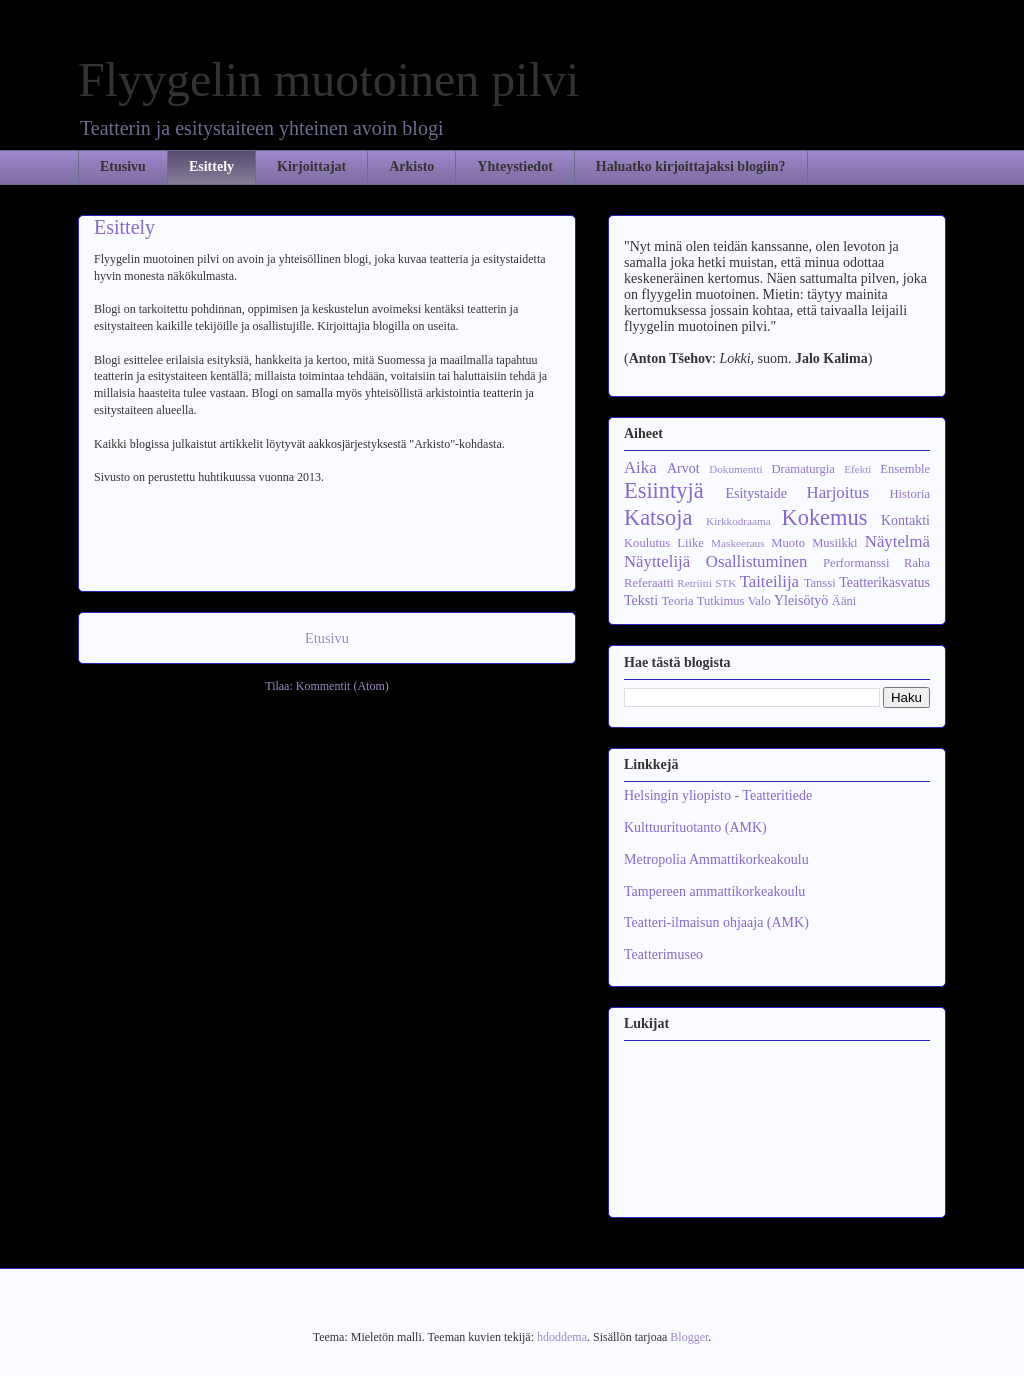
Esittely (211, 166)
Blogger (689, 1337)
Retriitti (694, 583)
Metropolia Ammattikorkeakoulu (716, 859)
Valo (759, 601)
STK (725, 583)
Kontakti (905, 520)
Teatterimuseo (663, 954)
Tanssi (820, 583)
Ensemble (905, 469)
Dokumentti (735, 469)
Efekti (857, 469)
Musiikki (835, 543)
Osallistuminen (757, 561)
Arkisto (411, 166)
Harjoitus (838, 492)
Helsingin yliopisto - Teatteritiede (718, 795)
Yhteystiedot (514, 166)
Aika (640, 467)
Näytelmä (897, 541)
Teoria (678, 601)
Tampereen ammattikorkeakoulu (714, 891)
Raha (917, 563)
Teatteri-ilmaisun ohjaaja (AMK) (716, 922)
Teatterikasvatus (884, 582)
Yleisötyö (801, 600)
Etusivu (123, 166)
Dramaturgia (802, 469)
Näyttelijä (657, 561)
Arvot (683, 468)
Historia (909, 494)
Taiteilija (769, 581)
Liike (690, 543)
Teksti (641, 600)
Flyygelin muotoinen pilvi (328, 79)
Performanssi (856, 563)
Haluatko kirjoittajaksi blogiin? (691, 166)
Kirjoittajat (311, 166)
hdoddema (562, 1337)
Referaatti (649, 583)
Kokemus (825, 517)
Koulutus (647, 543)
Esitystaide (755, 493)
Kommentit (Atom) (342, 686)
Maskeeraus (737, 543)
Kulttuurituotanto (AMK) (695, 827)
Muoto (788, 543)
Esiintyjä (664, 490)
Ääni (844, 601)
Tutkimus (721, 601)
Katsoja (658, 517)
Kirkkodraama (738, 521)
